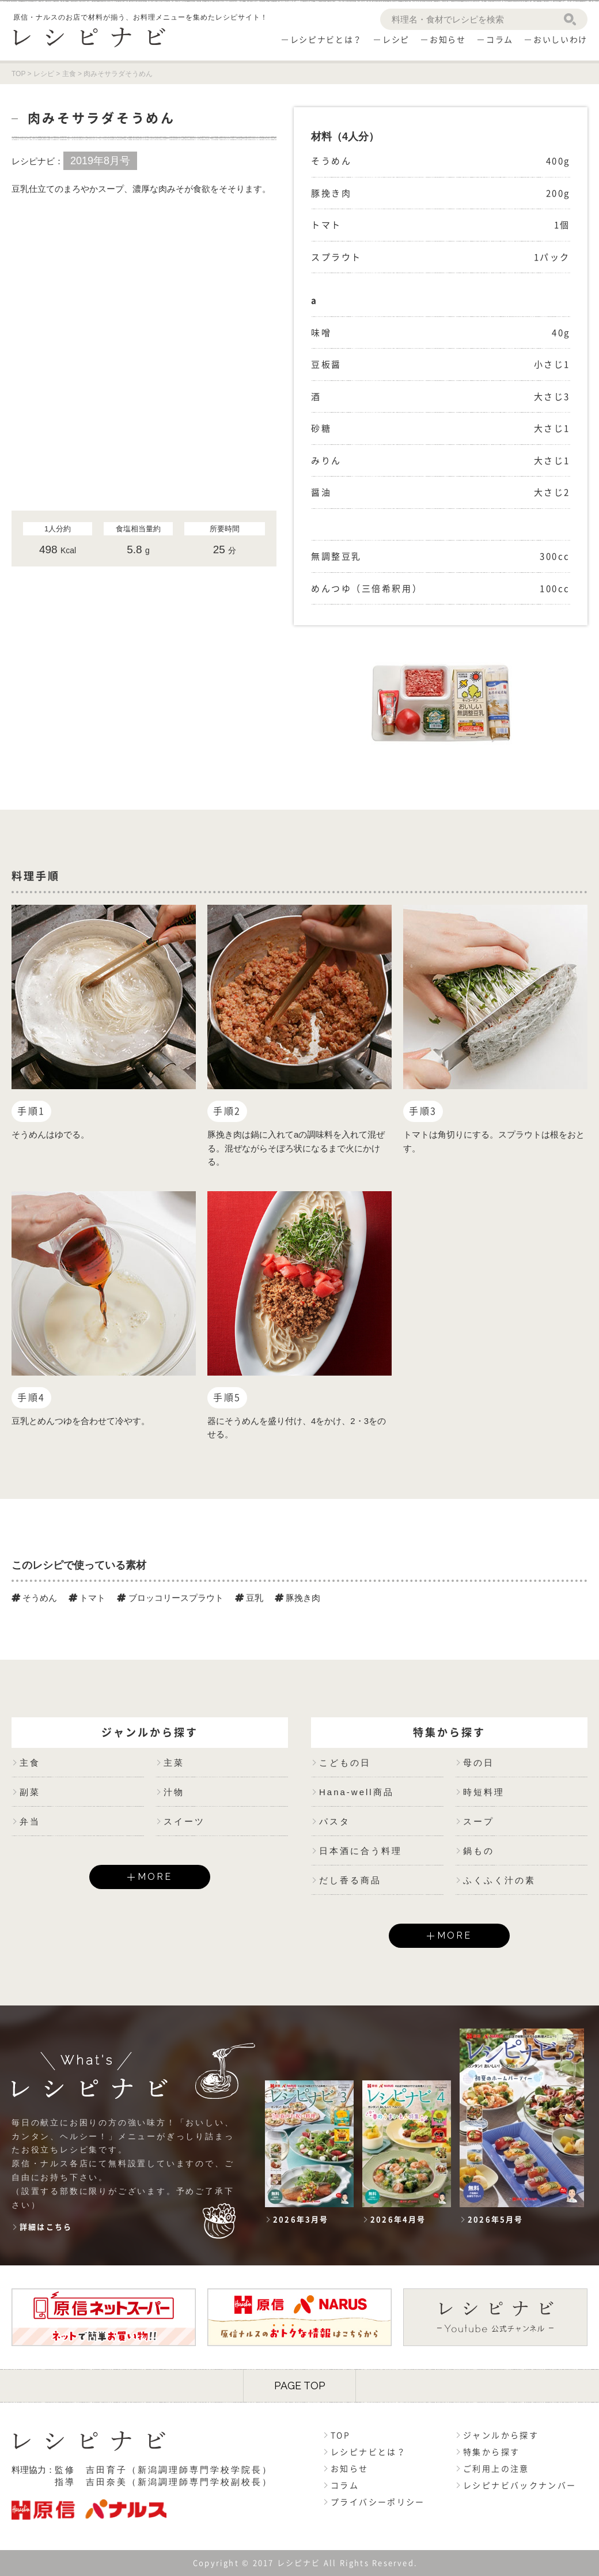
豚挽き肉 (297, 1598)
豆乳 (249, 1598)
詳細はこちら (46, 2227)
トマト (87, 1598)
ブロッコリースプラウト (170, 1598)
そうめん (34, 1598)
